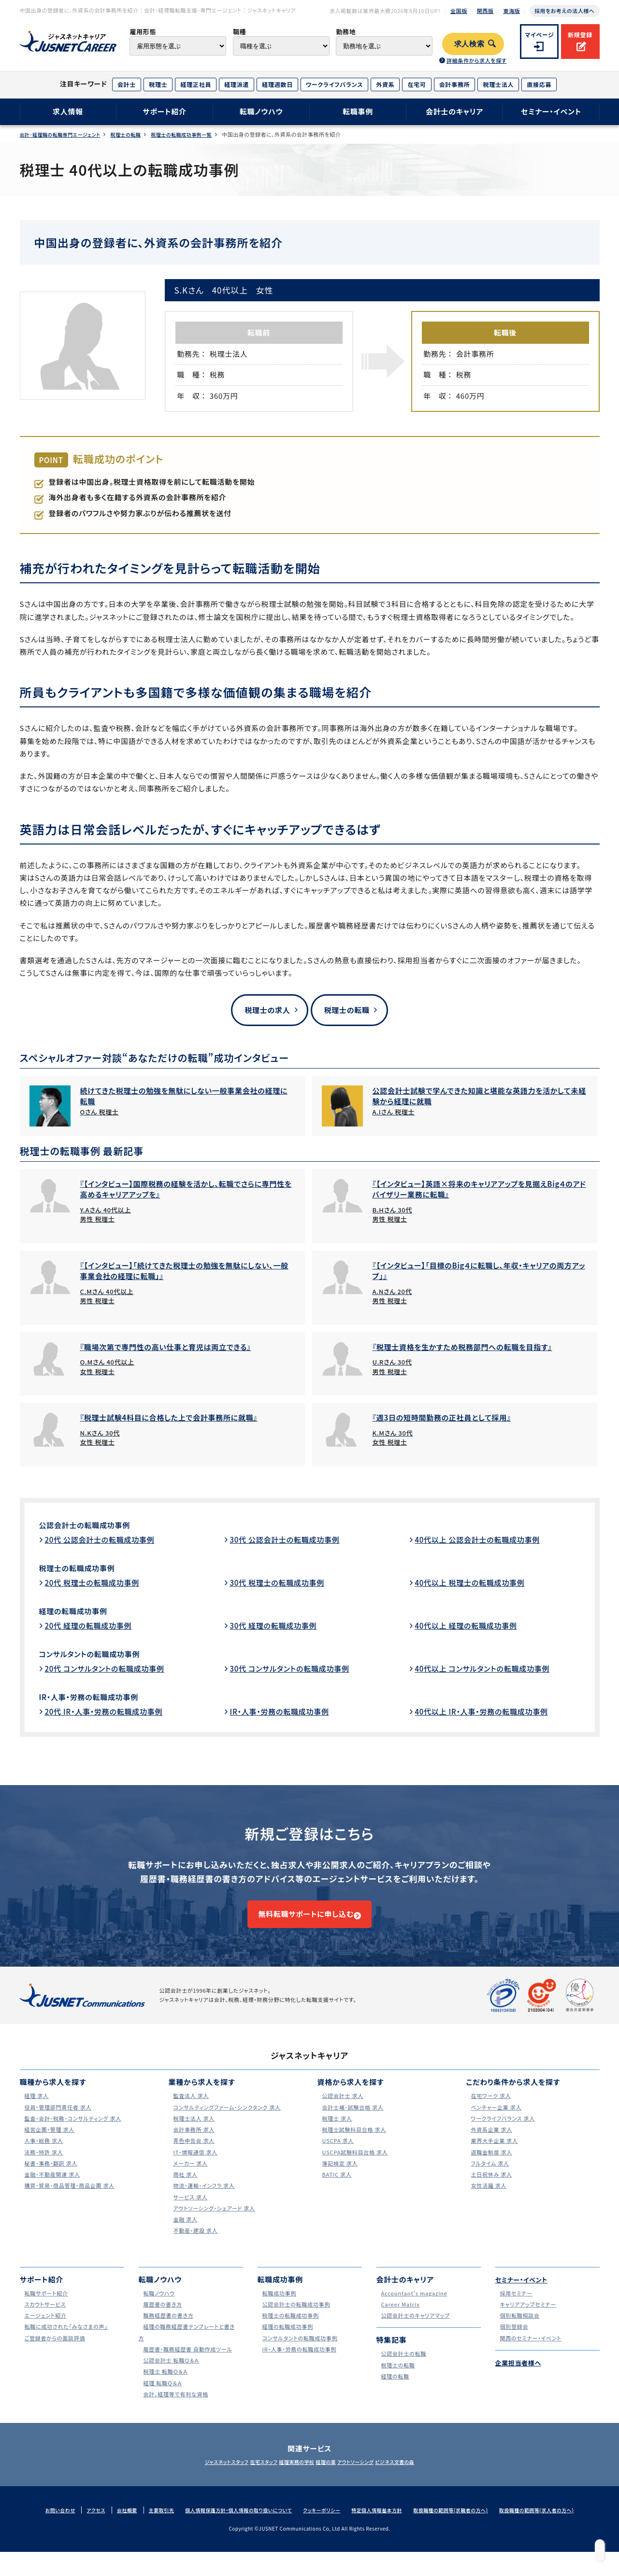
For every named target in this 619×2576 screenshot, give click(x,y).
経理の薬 (331, 2476)
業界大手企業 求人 (493, 2155)
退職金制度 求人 (490, 2166)
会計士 (126, 84)
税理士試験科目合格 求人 (354, 2143)
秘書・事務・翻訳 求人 (51, 2177)
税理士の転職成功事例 (84, 1569)
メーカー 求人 (189, 2177)
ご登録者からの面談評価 (55, 2352)
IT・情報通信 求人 (194, 2166)
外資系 (385, 84)
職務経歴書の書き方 (168, 2329)
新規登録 (580, 34)
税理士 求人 (334, 2132)
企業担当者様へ (521, 2377)
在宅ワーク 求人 (489, 2110)
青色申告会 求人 (193, 2155)
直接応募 (539, 84)
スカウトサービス (44, 2318)
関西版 (485, 10)
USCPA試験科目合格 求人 (355, 2166)
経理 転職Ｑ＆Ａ (161, 2397)
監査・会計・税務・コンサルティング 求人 (76, 2132)
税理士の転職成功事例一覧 (200, 134)
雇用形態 (143, 31)
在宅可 (416, 84)
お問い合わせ (45, 2524)
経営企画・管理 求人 (49, 2143)
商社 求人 (183, 2188)
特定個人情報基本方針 (388, 2524)
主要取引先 (153, 2524)
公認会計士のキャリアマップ (416, 2329)
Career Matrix (398, 2318)
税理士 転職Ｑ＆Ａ (164, 2386)
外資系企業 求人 (490, 2143)
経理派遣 (236, 84)
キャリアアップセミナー (528, 2318)
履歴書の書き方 (161, 2318)
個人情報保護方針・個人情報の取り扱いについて (237, 2524)
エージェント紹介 (44, 2329)
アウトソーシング (373, 2476)
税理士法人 (498, 84)
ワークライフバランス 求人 (503, 2132)
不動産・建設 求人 (194, 2245)
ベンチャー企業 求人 (495, 2121)
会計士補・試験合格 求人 (353, 2121)
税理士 (158, 84)
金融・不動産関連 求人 (52, 2188)
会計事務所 (454, 84)
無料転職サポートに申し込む (305, 1922)
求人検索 (469, 44)
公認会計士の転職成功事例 (93, 1526)
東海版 (511, 10)
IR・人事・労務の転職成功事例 (98, 1698)
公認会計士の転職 (403, 2368)
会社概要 (116, 2524)
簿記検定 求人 (338, 2177)
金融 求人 (183, 2233)
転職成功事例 (278, 2307)
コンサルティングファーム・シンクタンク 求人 (231, 2121)
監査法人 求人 (189, 2110)
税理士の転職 (137, 134)
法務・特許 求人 (42, 2166)
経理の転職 (392, 2390)
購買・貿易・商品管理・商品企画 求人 (72, 2200)
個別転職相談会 (518, 2329)
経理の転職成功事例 (80, 1612)
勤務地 (346, 31)
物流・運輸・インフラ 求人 (204, 2200)
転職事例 (358, 111)
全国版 (458, 10)
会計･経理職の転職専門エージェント (64, 134)
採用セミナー (514, 2307)
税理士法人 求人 (193, 2132)
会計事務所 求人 (193, 2143)
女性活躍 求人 (487, 2200)
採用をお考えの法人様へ (564, 10)
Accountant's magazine (414, 2307)
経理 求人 (34, 2110)
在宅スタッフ (246, 2476)
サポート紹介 (165, 111)
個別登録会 (512, 2341)
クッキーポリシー (327, 2524)
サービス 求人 (189, 2211)
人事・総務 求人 (42, 2155)
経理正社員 (195, 84)
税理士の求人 (262, 1010)
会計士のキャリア (454, 111)
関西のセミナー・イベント (531, 2352)
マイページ (539, 34)
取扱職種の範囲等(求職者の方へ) (468, 2524)
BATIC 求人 (334, 2188)
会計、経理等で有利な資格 (177, 2408)
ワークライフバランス (334, 84)
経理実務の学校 (291, 2476)
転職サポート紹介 (45, 2307)
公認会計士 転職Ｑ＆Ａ (171, 2374)
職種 (239, 31)
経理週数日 (277, 84)
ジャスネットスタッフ (197, 2476)
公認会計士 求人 (341, 2110)
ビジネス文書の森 (424, 2476)
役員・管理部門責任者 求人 (59, 2121)
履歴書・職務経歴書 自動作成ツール (191, 2363)
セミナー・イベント (551, 111)
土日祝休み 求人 (490, 2188)
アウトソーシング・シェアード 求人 (216, 2222)
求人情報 (68, 111)
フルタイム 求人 (488, 2177)
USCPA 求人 (335, 2155)
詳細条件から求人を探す (476, 60)
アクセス (83, 2524)
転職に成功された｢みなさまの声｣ (68, 2341)
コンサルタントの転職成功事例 (99, 1655)
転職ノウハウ (261, 111)
